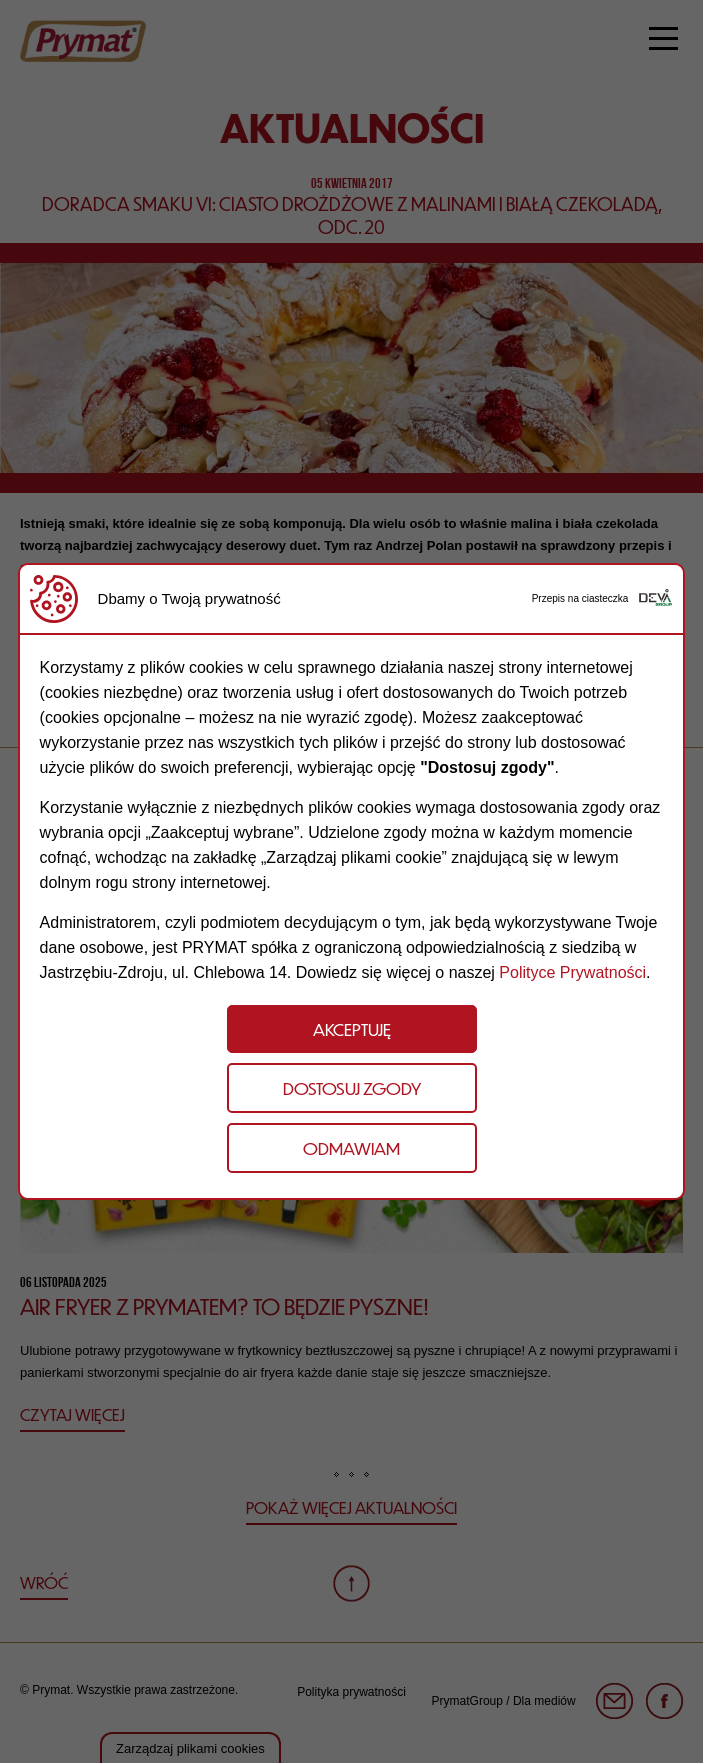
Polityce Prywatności (572, 972)
